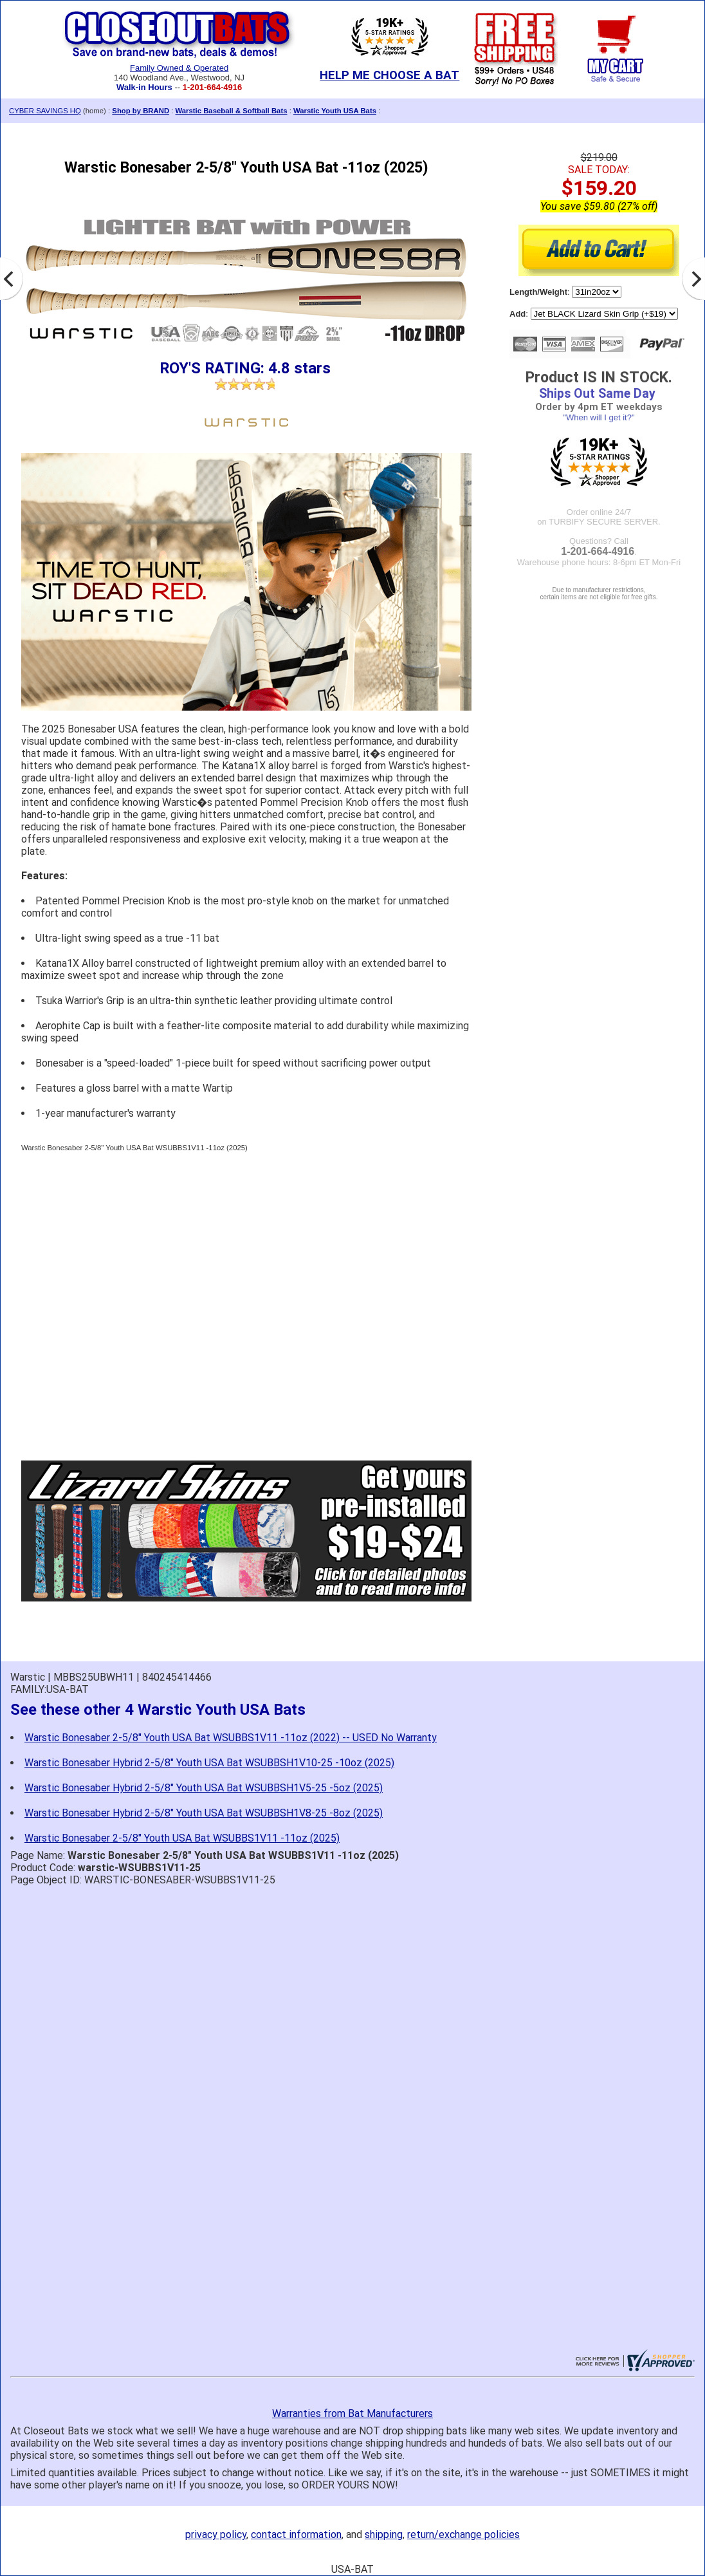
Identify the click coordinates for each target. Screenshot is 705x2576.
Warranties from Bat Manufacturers (352, 2413)
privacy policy (215, 2534)
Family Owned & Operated (179, 68)
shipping (384, 2534)
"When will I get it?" (598, 417)
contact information (296, 2534)
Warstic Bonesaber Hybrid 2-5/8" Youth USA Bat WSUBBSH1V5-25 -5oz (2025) (203, 1788)
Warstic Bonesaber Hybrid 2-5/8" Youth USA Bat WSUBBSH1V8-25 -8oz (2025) (203, 1813)
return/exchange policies (463, 2534)
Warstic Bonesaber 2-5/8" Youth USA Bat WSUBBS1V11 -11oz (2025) (182, 1838)
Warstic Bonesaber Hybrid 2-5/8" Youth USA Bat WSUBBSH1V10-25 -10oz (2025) (209, 1763)
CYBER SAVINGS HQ (45, 111)
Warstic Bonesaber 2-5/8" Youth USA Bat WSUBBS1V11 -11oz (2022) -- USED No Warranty (230, 1737)
